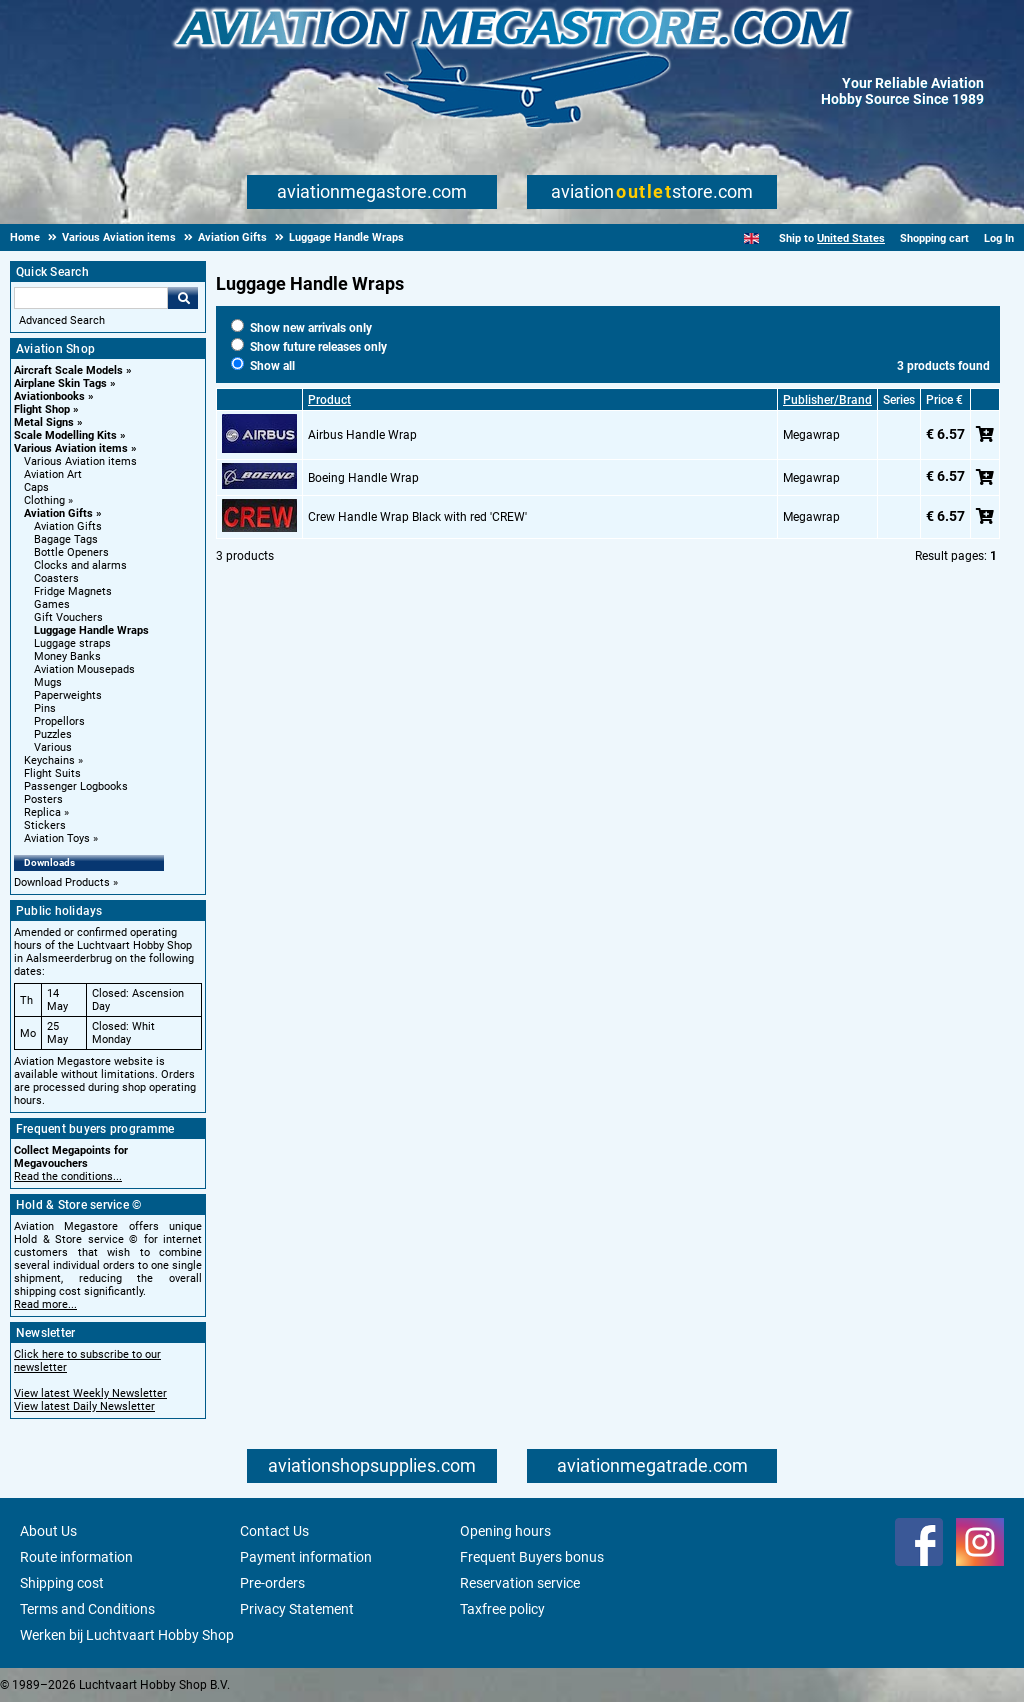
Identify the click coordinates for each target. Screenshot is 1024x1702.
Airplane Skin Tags (60, 383)
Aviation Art (53, 474)
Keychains (49, 760)
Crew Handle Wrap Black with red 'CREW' (417, 517)
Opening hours (505, 1531)
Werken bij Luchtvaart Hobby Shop (127, 1635)
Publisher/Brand (827, 400)
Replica (42, 812)
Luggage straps (72, 643)
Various (53, 747)
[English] (751, 238)
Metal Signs (44, 422)
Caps (36, 487)
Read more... (45, 1304)
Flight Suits (52, 773)
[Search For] (91, 298)
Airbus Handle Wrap (362, 435)
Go (183, 298)
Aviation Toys (57, 838)
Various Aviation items (71, 448)
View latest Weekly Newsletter (90, 1393)
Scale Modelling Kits (65, 435)
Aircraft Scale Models (68, 370)
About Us (48, 1531)
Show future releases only (309, 347)
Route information (76, 1557)
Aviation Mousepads (84, 669)
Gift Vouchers (68, 617)
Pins (45, 708)
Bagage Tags (66, 539)
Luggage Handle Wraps (91, 630)
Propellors (59, 721)
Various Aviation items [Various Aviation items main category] (80, 461)
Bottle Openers (71, 552)
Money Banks (67, 656)
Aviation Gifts (58, 513)
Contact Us (274, 1531)
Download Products (62, 882)
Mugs (48, 682)
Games (52, 604)
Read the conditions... (68, 1176)
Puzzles (53, 734)
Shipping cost (62, 1583)
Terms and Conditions (87, 1609)
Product (329, 400)
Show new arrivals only (301, 328)
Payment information (306, 1557)
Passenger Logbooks (76, 786)
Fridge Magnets (73, 591)
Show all (263, 366)
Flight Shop (42, 409)
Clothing (44, 500)
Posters (43, 799)
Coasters (56, 578)
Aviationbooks (49, 396)
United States (851, 238)
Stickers (45, 825)
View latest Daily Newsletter (84, 1406)
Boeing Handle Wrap (363, 478)
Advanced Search (62, 320)
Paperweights (68, 695)
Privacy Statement (297, 1609)
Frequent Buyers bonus (532, 1557)
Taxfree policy (502, 1609)
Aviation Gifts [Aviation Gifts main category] (68, 526)
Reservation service (520, 1583)
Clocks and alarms (80, 565)
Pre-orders (272, 1583)
